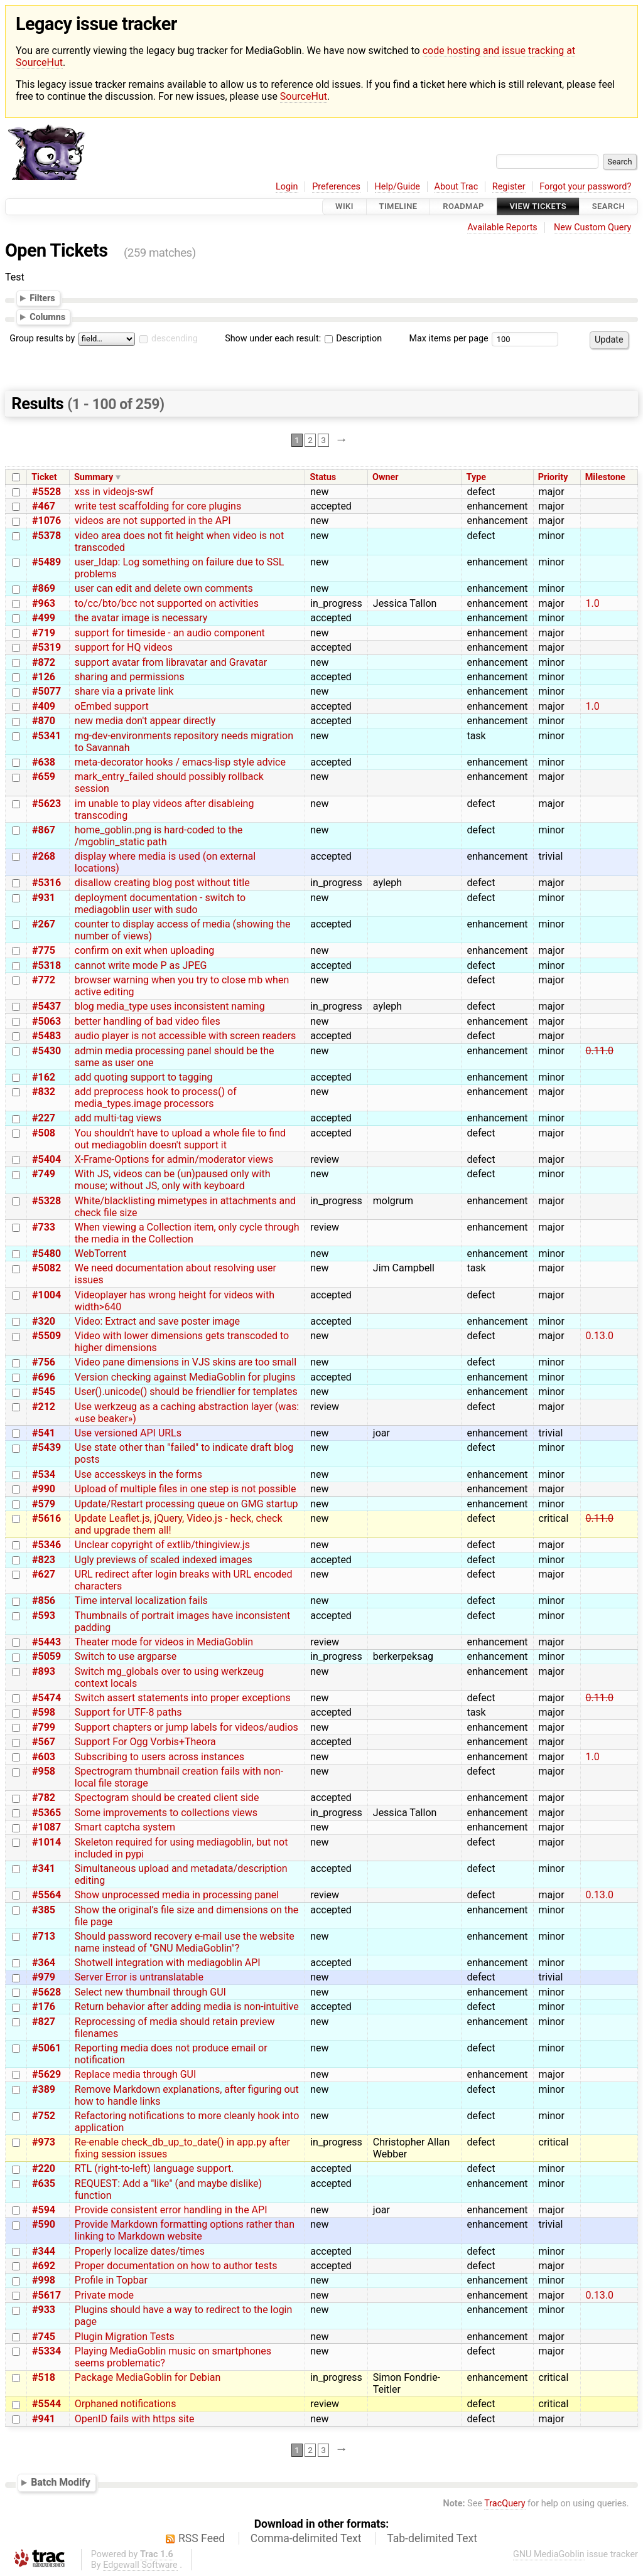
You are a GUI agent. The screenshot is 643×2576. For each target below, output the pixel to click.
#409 (43, 706)
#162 (43, 1077)
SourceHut (303, 96)
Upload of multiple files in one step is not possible (185, 1489)
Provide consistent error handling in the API (171, 2210)
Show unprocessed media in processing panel (177, 1895)
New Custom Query (592, 227)
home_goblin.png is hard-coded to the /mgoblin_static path (158, 836)
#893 (43, 1671)
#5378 (46, 536)
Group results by (42, 338)
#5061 (46, 2048)
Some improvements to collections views (166, 1813)
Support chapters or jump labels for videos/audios (186, 1727)
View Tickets (538, 206)
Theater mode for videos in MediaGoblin (164, 1642)
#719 (43, 633)
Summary (93, 477)
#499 (43, 618)
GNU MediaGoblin (549, 2554)
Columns (47, 317)
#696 (43, 1377)
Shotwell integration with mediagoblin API (168, 1963)
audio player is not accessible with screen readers (185, 1036)
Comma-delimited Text (306, 2538)
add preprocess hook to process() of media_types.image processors (156, 1097)
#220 (43, 2168)
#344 (43, 2251)
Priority (553, 477)
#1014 (46, 1842)
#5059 (46, 1656)
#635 (43, 2183)
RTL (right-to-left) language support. (154, 2168)
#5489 (46, 562)
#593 (43, 1616)
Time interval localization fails (141, 1600)
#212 (43, 1407)
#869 (43, 588)
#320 (43, 1321)
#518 (43, 2377)
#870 (43, 721)
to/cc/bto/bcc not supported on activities (167, 603)
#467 (43, 506)
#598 (43, 1712)
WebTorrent (101, 1253)
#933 (43, 2310)
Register (509, 186)
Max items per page (448, 338)
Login (287, 186)
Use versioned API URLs (128, 1433)
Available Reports (502, 227)
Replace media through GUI (136, 2074)
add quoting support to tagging (144, 1077)
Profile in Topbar (111, 2280)
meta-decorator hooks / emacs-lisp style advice (180, 762)
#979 (43, 1977)
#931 (43, 898)
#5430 (46, 1051)
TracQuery (504, 2503)
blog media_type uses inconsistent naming (170, 1006)
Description (353, 338)
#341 (43, 1868)
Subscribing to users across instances (159, 1757)
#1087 (46, 1827)
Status (323, 477)
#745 (43, 2337)
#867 (43, 830)
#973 (43, 2142)
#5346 (46, 1545)
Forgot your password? (585, 186)
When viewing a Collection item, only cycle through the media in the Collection (187, 1233)
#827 (43, 2022)
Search (608, 206)
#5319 (46, 647)
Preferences (336, 186)
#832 (43, 1092)
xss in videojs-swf (114, 492)
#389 (43, 2089)
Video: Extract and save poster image (157, 1321)
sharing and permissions (130, 677)
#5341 (46, 736)
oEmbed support (112, 706)
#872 (43, 662)
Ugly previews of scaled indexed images (163, 1560)
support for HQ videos (124, 647)
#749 (43, 1174)
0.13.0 (599, 1336)
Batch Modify (60, 2482)
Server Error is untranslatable (139, 1977)
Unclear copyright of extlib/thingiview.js (162, 1545)
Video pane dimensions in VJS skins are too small (185, 1362)
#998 (43, 2280)
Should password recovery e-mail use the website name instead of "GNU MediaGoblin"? (184, 1942)
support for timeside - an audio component (170, 633)
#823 (43, 1560)
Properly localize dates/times (140, 2251)
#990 (43, 1489)
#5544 (46, 2404)
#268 (43, 856)
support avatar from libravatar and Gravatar (171, 662)
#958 (43, 1771)
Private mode (104, 2295)
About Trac (456, 186)
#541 (43, 1433)
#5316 (46, 883)
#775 (43, 950)
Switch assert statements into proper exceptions (183, 1698)
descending (174, 338)
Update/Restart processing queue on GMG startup (186, 1504)
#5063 (46, 1021)
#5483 (46, 1036)
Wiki (344, 206)
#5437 (46, 1006)
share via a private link (124, 691)
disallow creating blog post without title (162, 883)
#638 (43, 762)
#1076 (46, 520)
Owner (385, 477)
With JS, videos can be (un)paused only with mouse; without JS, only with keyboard (173, 1180)
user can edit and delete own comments (164, 588)
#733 (43, 1227)
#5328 (46, 1201)
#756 (43, 1362)
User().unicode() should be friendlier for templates (186, 1392)
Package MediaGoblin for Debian (147, 2377)
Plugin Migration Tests (125, 2337)
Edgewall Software (140, 2565)
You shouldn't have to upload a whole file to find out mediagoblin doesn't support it (180, 1139)
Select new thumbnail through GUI (150, 1992)
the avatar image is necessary (141, 618)
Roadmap (463, 206)
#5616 (46, 1518)
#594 (43, 2210)
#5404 (46, 1159)
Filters (42, 298)
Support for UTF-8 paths (128, 1712)
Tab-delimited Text (432, 2538)
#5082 (46, 1268)
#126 (43, 677)
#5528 (46, 492)
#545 (43, 1392)
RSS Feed (201, 2538)
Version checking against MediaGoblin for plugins (185, 1377)
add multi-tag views (118, 1118)
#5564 (46, 1895)
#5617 (46, 2295)
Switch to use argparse (125, 1656)
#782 (43, 1798)
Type (476, 477)
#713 (43, 1936)
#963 (43, 603)
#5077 (46, 691)
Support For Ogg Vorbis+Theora (145, 1742)
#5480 (46, 1253)
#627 (43, 1574)
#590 (43, 2224)
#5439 (46, 1447)
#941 (43, 2419)
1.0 (593, 603)
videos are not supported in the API (153, 520)
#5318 (46, 965)
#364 (43, 1963)
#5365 (46, 1813)
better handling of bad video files (147, 1021)
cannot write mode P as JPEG (141, 965)
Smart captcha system (125, 1827)
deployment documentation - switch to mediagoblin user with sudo (160, 904)
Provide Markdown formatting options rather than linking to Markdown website (184, 2230)
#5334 (46, 2351)
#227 (43, 1118)
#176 (43, 2006)
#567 (43, 1742)
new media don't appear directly (145, 721)
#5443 (46, 1642)
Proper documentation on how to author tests (176, 2266)
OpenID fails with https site (135, 2419)
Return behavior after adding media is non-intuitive (187, 2006)
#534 (43, 1474)
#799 (43, 1727)
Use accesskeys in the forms (138, 1474)
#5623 (46, 804)
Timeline (398, 206)
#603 (43, 1757)
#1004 (46, 1295)
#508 (43, 1133)
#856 (43, 1600)
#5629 (46, 2074)
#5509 (46, 1336)
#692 (43, 2266)
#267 (43, 924)
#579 (43, 1504)
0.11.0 (599, 1051)
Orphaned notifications (125, 2404)
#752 (43, 2116)
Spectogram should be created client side (167, 1798)
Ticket (44, 477)
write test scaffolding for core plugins (158, 506)
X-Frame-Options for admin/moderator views (174, 1159)
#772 (43, 980)
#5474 (46, 1698)
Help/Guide (397, 186)
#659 (43, 777)
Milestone (605, 477)
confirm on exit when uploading (144, 950)
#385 (43, 1910)
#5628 (46, 1992)
